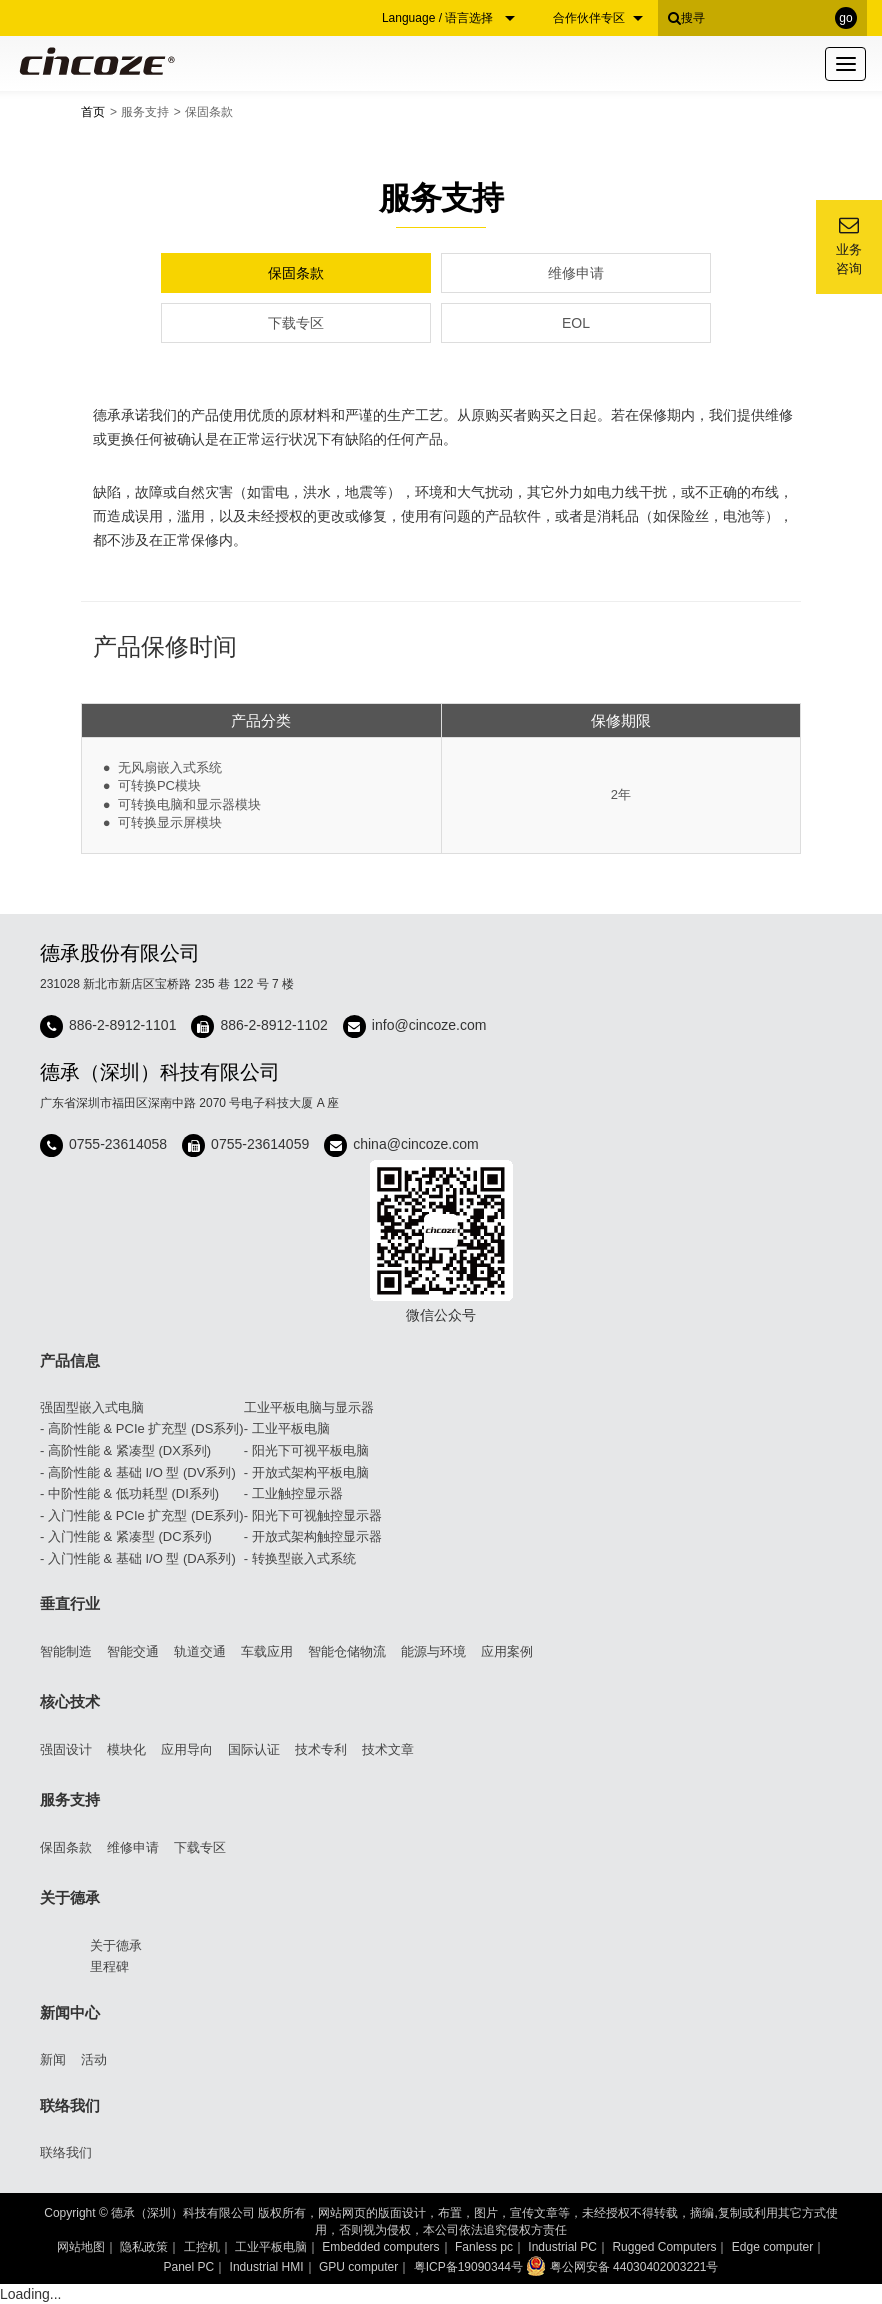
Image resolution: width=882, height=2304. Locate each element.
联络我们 (70, 2105)
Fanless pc (484, 2247)
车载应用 (267, 1651)
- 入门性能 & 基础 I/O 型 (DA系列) (138, 1558)
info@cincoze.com (429, 1025)
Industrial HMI (267, 2267)
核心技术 (70, 1701)
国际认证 (254, 1749)
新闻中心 (70, 2012)
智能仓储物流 (347, 1651)
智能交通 (133, 1651)
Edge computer (772, 2247)
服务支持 (145, 112)
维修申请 (576, 273)
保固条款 (296, 273)
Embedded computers (380, 2247)
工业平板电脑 (271, 2247)
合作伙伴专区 (598, 18)
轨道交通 (200, 1651)
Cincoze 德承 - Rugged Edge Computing (93, 61)
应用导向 (187, 1749)
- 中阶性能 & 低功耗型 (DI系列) (129, 1493)
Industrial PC (562, 2247)
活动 (94, 2059)
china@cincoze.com (416, 1144)
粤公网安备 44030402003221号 (622, 2267)
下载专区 (296, 323)
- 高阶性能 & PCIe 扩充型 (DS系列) (142, 1428)
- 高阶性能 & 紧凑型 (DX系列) (125, 1450)
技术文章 (388, 1749)
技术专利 (321, 1749)
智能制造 (66, 1651)
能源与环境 (433, 1651)
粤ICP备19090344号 (468, 2267)
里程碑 (109, 1966)
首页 (93, 112)
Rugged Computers (664, 2247)
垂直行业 (70, 1603)
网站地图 (81, 2247)
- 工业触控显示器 (293, 1493)
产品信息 (70, 1360)
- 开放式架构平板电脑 (306, 1472)
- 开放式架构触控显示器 (313, 1536)
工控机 (202, 2247)
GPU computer (358, 2267)
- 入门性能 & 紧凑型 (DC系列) (126, 1536)
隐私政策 (144, 2247)
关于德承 (70, 1897)
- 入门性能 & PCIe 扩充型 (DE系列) (142, 1515)
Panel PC (189, 2267)
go (845, 18)
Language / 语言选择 (448, 18)
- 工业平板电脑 (287, 1428)
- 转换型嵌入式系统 (300, 1558)
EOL (576, 323)
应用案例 (507, 1651)
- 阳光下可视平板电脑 (306, 1450)
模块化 (126, 1749)
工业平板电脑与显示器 (309, 1407)
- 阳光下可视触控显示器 (313, 1515)
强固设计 (66, 1749)
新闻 (53, 2059)
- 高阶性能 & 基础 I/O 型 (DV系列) (138, 1472)
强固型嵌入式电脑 (92, 1407)
